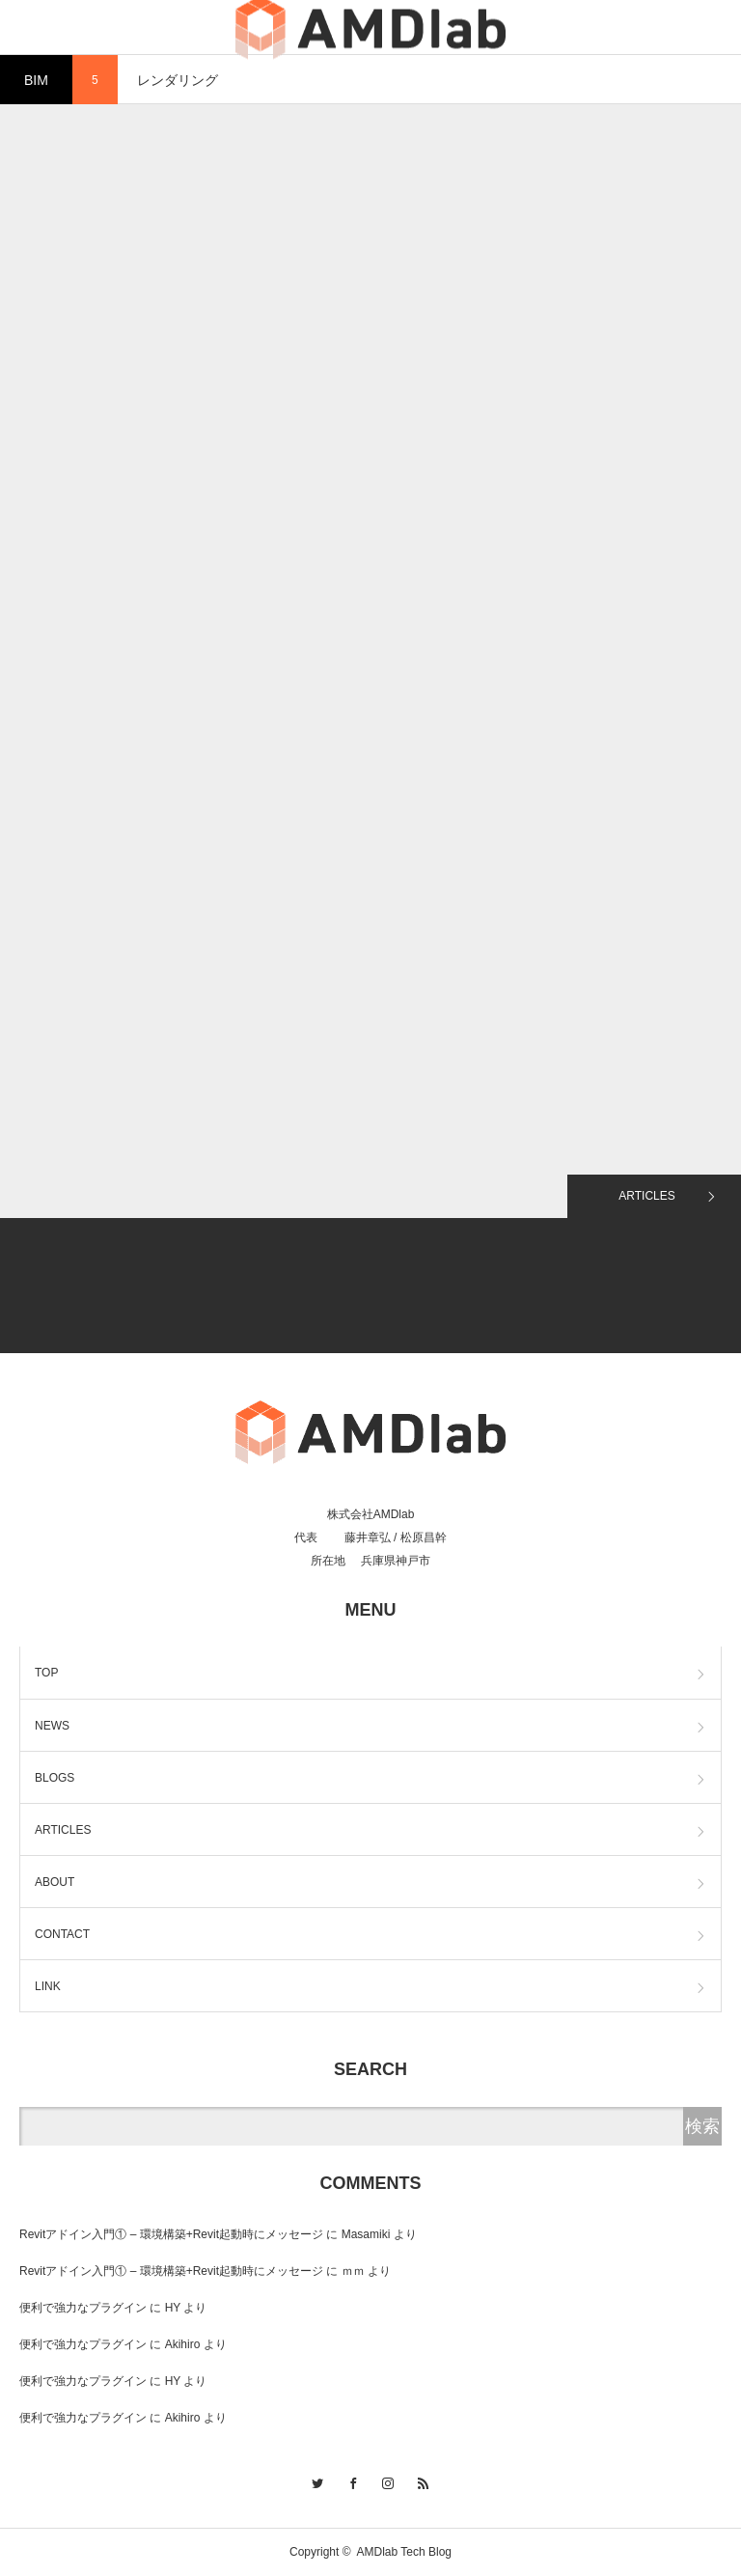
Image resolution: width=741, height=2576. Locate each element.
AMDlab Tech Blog (405, 2552)
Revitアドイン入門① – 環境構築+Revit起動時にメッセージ (171, 2234)
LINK (48, 1986)
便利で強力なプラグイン (83, 2307)
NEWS (52, 1725)
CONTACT (62, 1934)
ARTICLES (646, 1196)
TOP (46, 1672)
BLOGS (54, 1778)
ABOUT (54, 1882)
